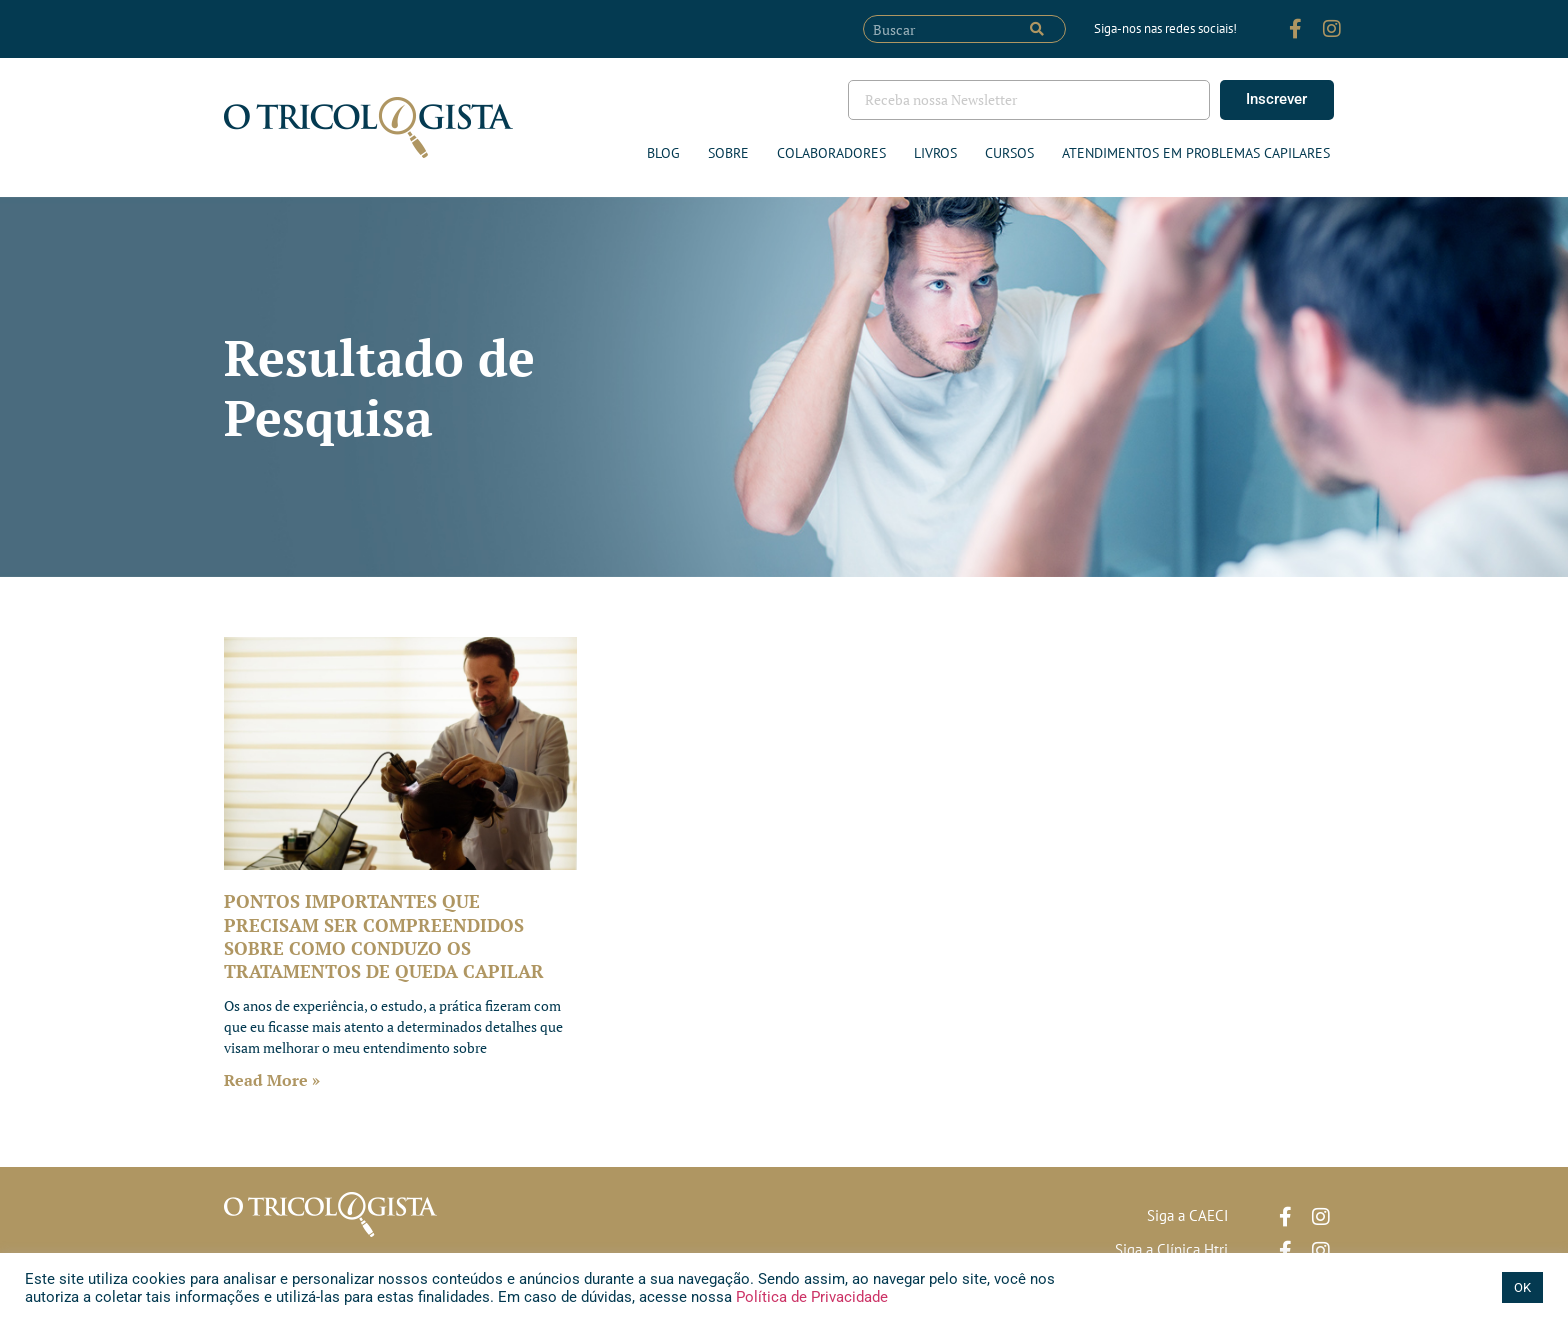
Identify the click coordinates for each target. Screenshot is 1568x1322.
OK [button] (1522, 1287)
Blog (663, 153)
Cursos (1009, 153)
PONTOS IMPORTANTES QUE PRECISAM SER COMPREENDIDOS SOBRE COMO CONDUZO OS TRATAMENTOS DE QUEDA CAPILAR (384, 936)
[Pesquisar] (1037, 29)
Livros (935, 153)
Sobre (728, 153)
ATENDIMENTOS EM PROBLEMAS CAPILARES (1196, 153)
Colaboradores (831, 153)
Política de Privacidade (810, 1297)
